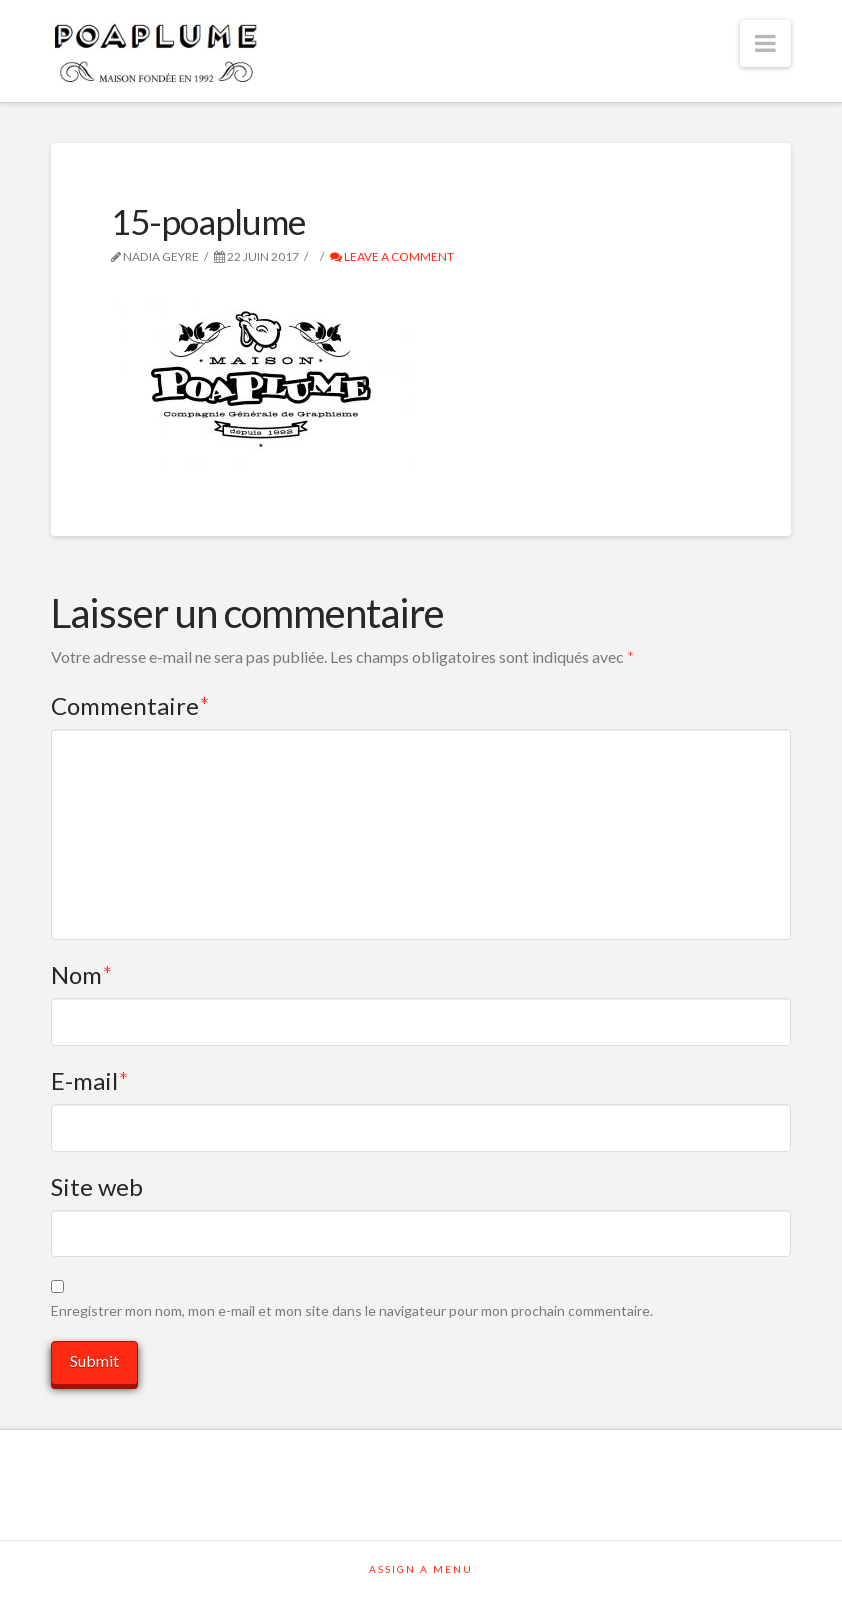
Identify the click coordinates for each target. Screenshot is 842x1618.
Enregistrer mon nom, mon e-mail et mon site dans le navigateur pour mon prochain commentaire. (352, 1310)
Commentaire (131, 705)
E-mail (90, 1080)
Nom (82, 974)
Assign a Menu (421, 1569)
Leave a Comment (392, 256)
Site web (97, 1186)
